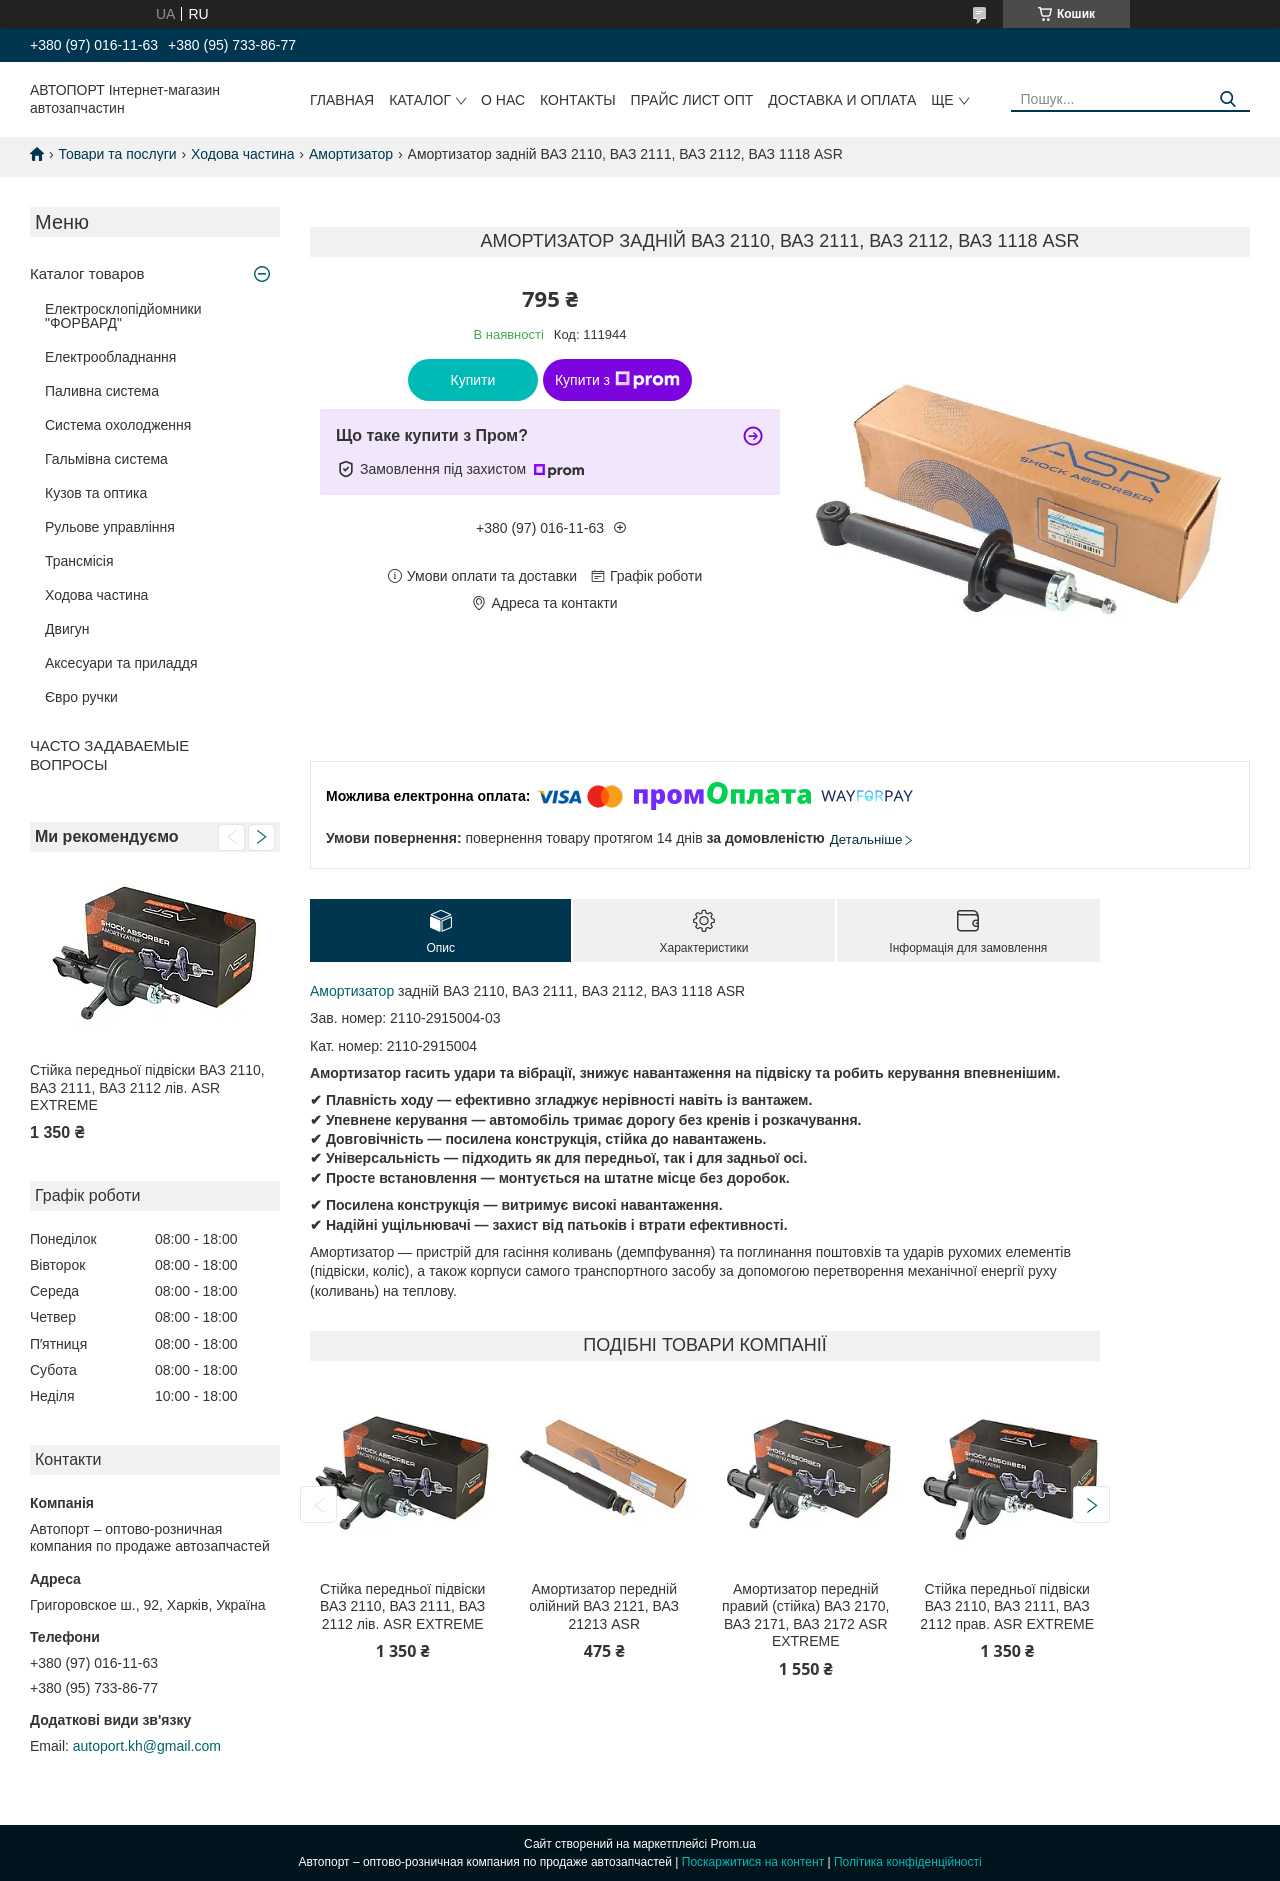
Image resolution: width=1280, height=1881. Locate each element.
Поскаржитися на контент (753, 1862)
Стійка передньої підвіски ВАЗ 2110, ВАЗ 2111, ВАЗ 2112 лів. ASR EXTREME (147, 1087)
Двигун (67, 629)
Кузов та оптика (96, 493)
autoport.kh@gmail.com (147, 1746)
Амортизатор (351, 154)
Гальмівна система (106, 459)
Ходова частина (242, 154)
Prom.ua (733, 1844)
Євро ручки (81, 697)
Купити (473, 380)
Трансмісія (79, 561)
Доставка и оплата (842, 100)
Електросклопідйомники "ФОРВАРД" (123, 316)
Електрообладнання (110, 357)
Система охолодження (118, 425)
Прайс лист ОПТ (692, 100)
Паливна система (102, 391)
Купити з (617, 380)
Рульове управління (110, 527)
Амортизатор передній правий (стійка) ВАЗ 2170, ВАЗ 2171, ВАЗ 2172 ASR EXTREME (805, 1615)
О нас (503, 100)
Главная (342, 100)
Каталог (420, 100)
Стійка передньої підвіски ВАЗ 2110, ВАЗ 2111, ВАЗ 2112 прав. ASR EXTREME (1007, 1606)
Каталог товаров (87, 273)
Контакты (578, 100)
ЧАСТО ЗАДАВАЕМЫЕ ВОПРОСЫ (109, 755)
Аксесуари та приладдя (121, 663)
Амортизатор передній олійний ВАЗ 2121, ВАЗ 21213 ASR (604, 1606)
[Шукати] (1227, 99)
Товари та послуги (117, 154)
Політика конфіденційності (908, 1862)
